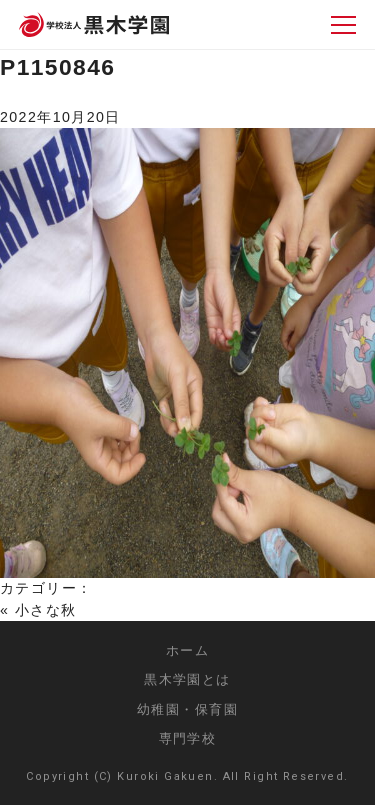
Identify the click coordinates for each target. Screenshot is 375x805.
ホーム (187, 650)
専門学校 (188, 738)
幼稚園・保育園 (187, 709)
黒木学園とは (187, 679)
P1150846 (57, 67)
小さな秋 (46, 610)
